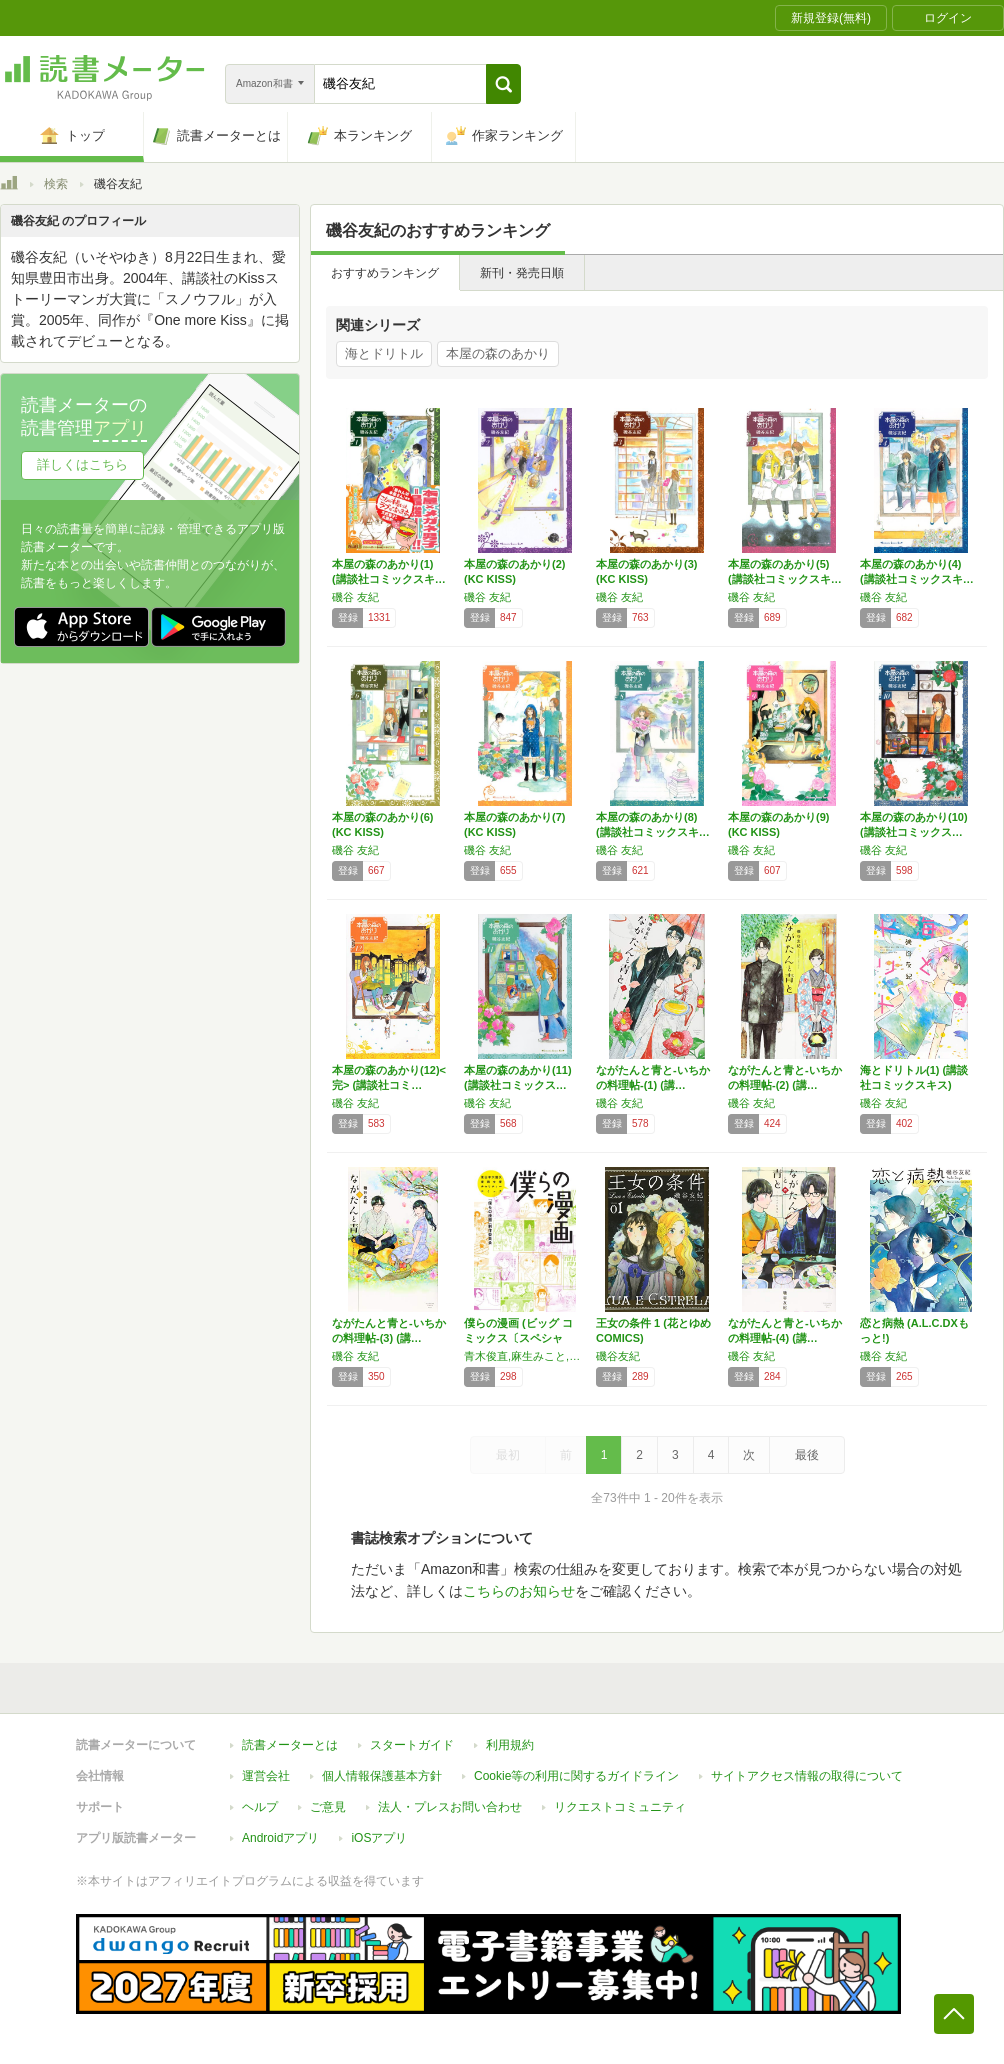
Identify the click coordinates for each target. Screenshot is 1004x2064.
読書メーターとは (290, 1745)
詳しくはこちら (82, 464)
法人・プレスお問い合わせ (450, 1807)
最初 (508, 1455)
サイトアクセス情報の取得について (807, 1776)
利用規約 (510, 1745)
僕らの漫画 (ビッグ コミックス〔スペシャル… (518, 1338)
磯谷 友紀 (355, 597)
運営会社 (266, 1776)
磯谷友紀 (618, 1356)
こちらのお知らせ (519, 1591)
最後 (807, 1455)
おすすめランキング (385, 273)
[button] (503, 84)
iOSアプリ (379, 1838)
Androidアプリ (280, 1838)
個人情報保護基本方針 (382, 1776)
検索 (56, 184)
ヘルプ (260, 1807)
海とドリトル (384, 353)
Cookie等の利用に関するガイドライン (576, 1776)
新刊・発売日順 (522, 273)
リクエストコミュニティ (620, 1807)
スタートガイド (412, 1745)
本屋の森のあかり (498, 353)
